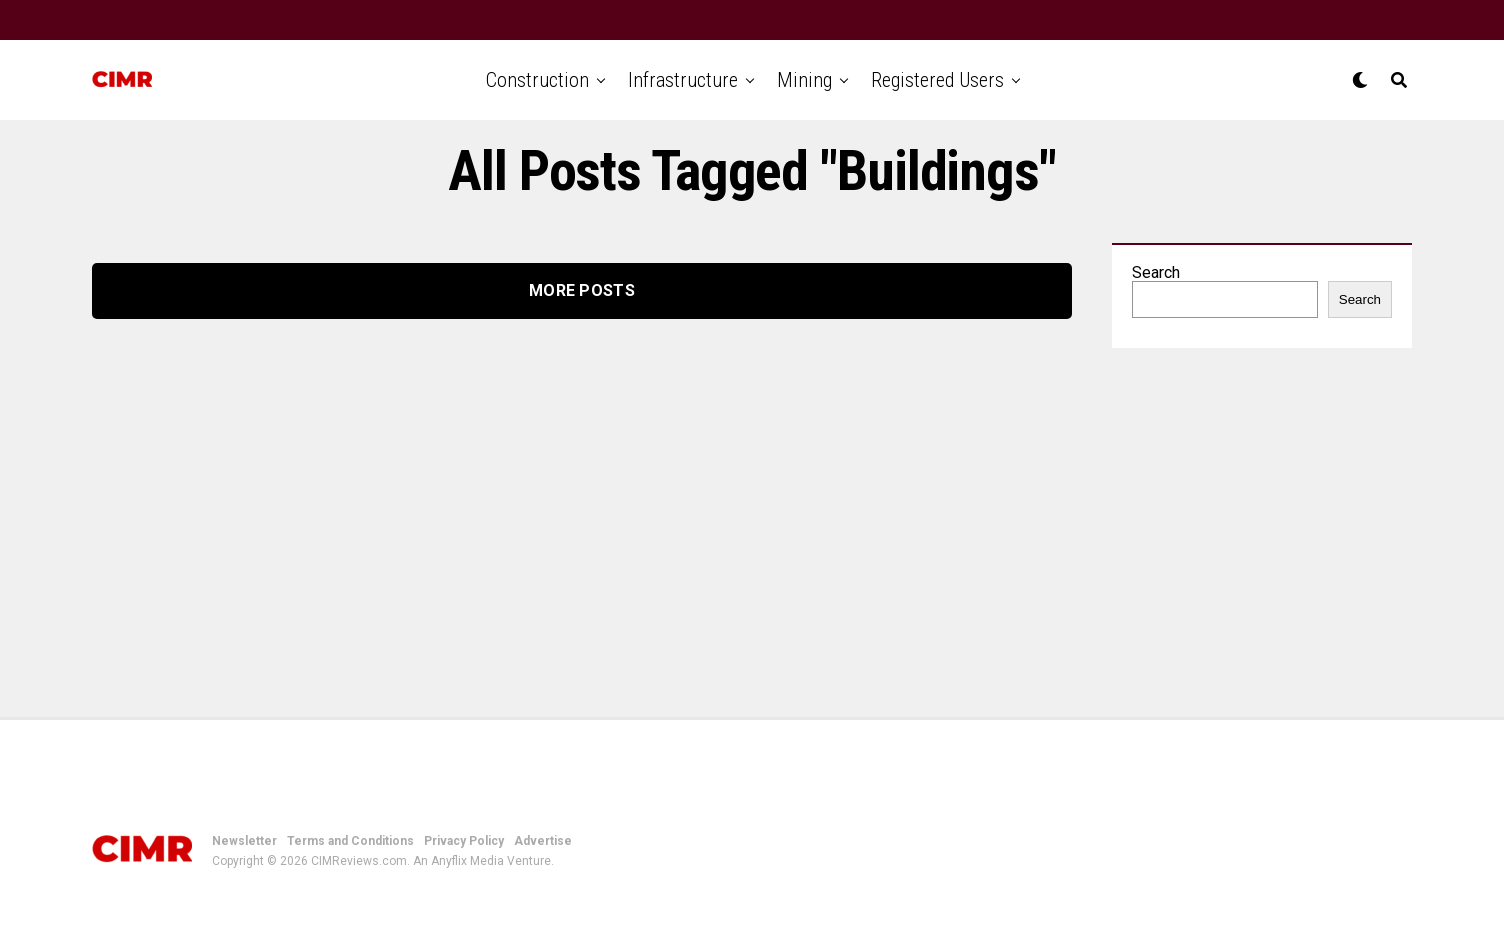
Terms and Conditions (350, 841)
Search (1156, 272)
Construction (537, 80)
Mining (804, 80)
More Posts (582, 290)
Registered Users (937, 80)
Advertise (543, 841)
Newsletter (244, 841)
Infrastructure (683, 80)
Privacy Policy (464, 841)
